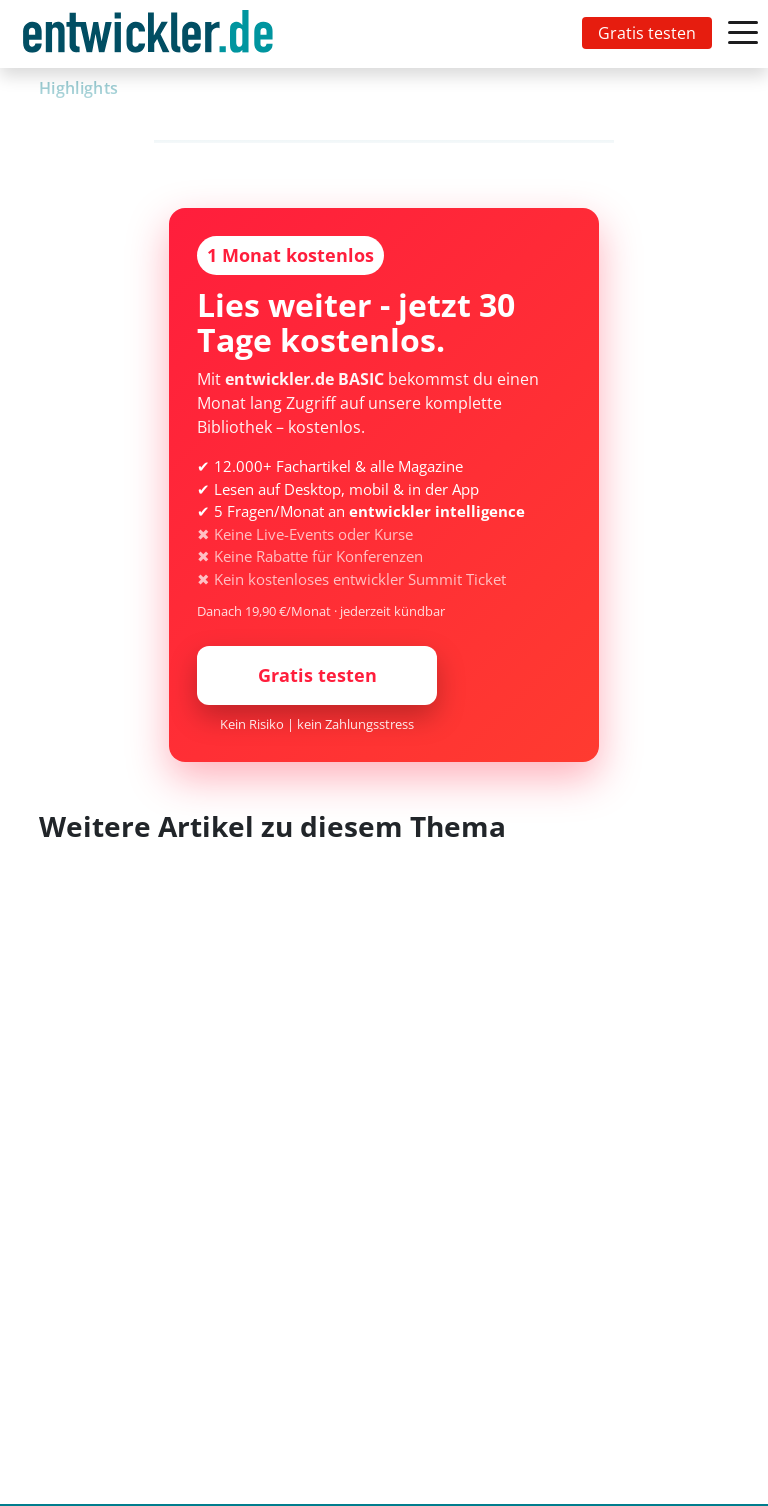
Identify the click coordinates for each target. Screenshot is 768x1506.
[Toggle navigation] (152, 34)
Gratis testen (647, 33)
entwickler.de (148, 37)
